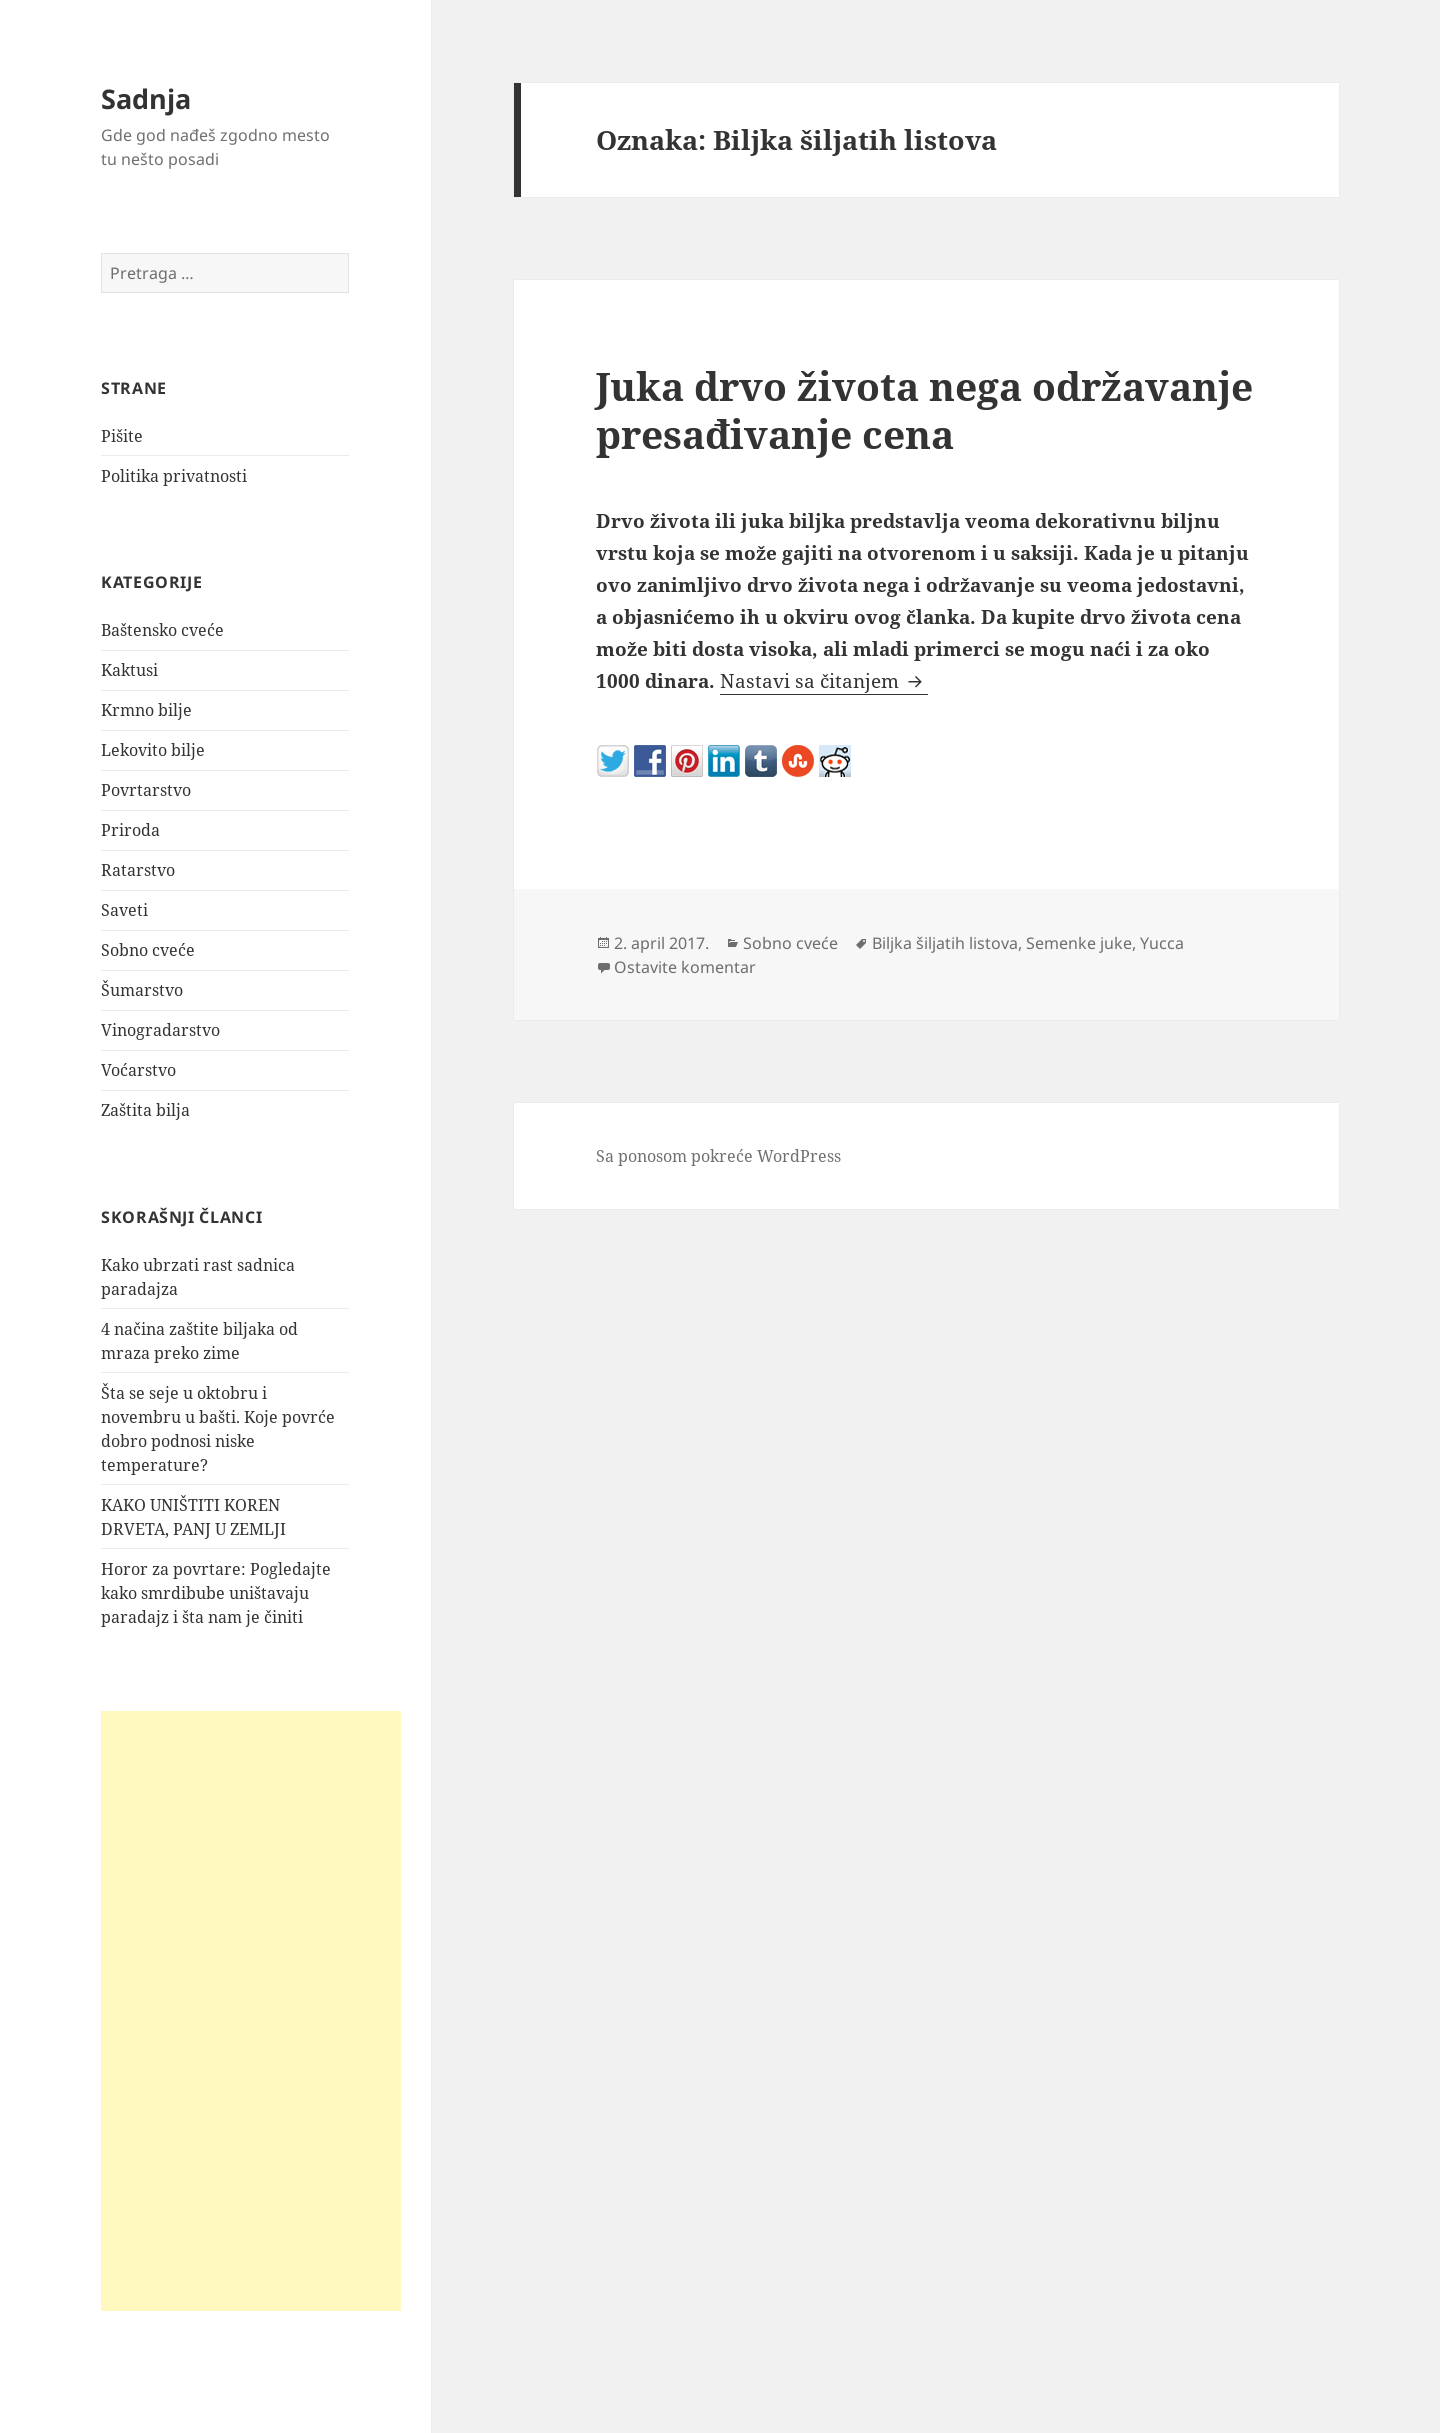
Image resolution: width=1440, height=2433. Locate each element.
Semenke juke (1079, 943)
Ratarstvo (138, 870)
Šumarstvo (142, 990)
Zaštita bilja (145, 1110)
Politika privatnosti (174, 476)
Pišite (122, 436)
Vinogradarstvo (160, 1030)
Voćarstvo (138, 1070)
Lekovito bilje (153, 750)
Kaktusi (129, 670)
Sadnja (146, 98)
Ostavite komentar (685, 967)
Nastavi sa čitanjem (824, 681)
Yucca (1162, 943)
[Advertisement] (251, 2011)
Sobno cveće (148, 950)
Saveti (124, 910)
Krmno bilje (146, 710)
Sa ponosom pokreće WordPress (718, 1156)
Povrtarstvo (146, 790)
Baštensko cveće (162, 630)
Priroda (130, 830)
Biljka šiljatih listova (945, 943)
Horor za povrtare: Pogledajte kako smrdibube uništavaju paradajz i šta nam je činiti (216, 1593)
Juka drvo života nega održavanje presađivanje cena (924, 409)
